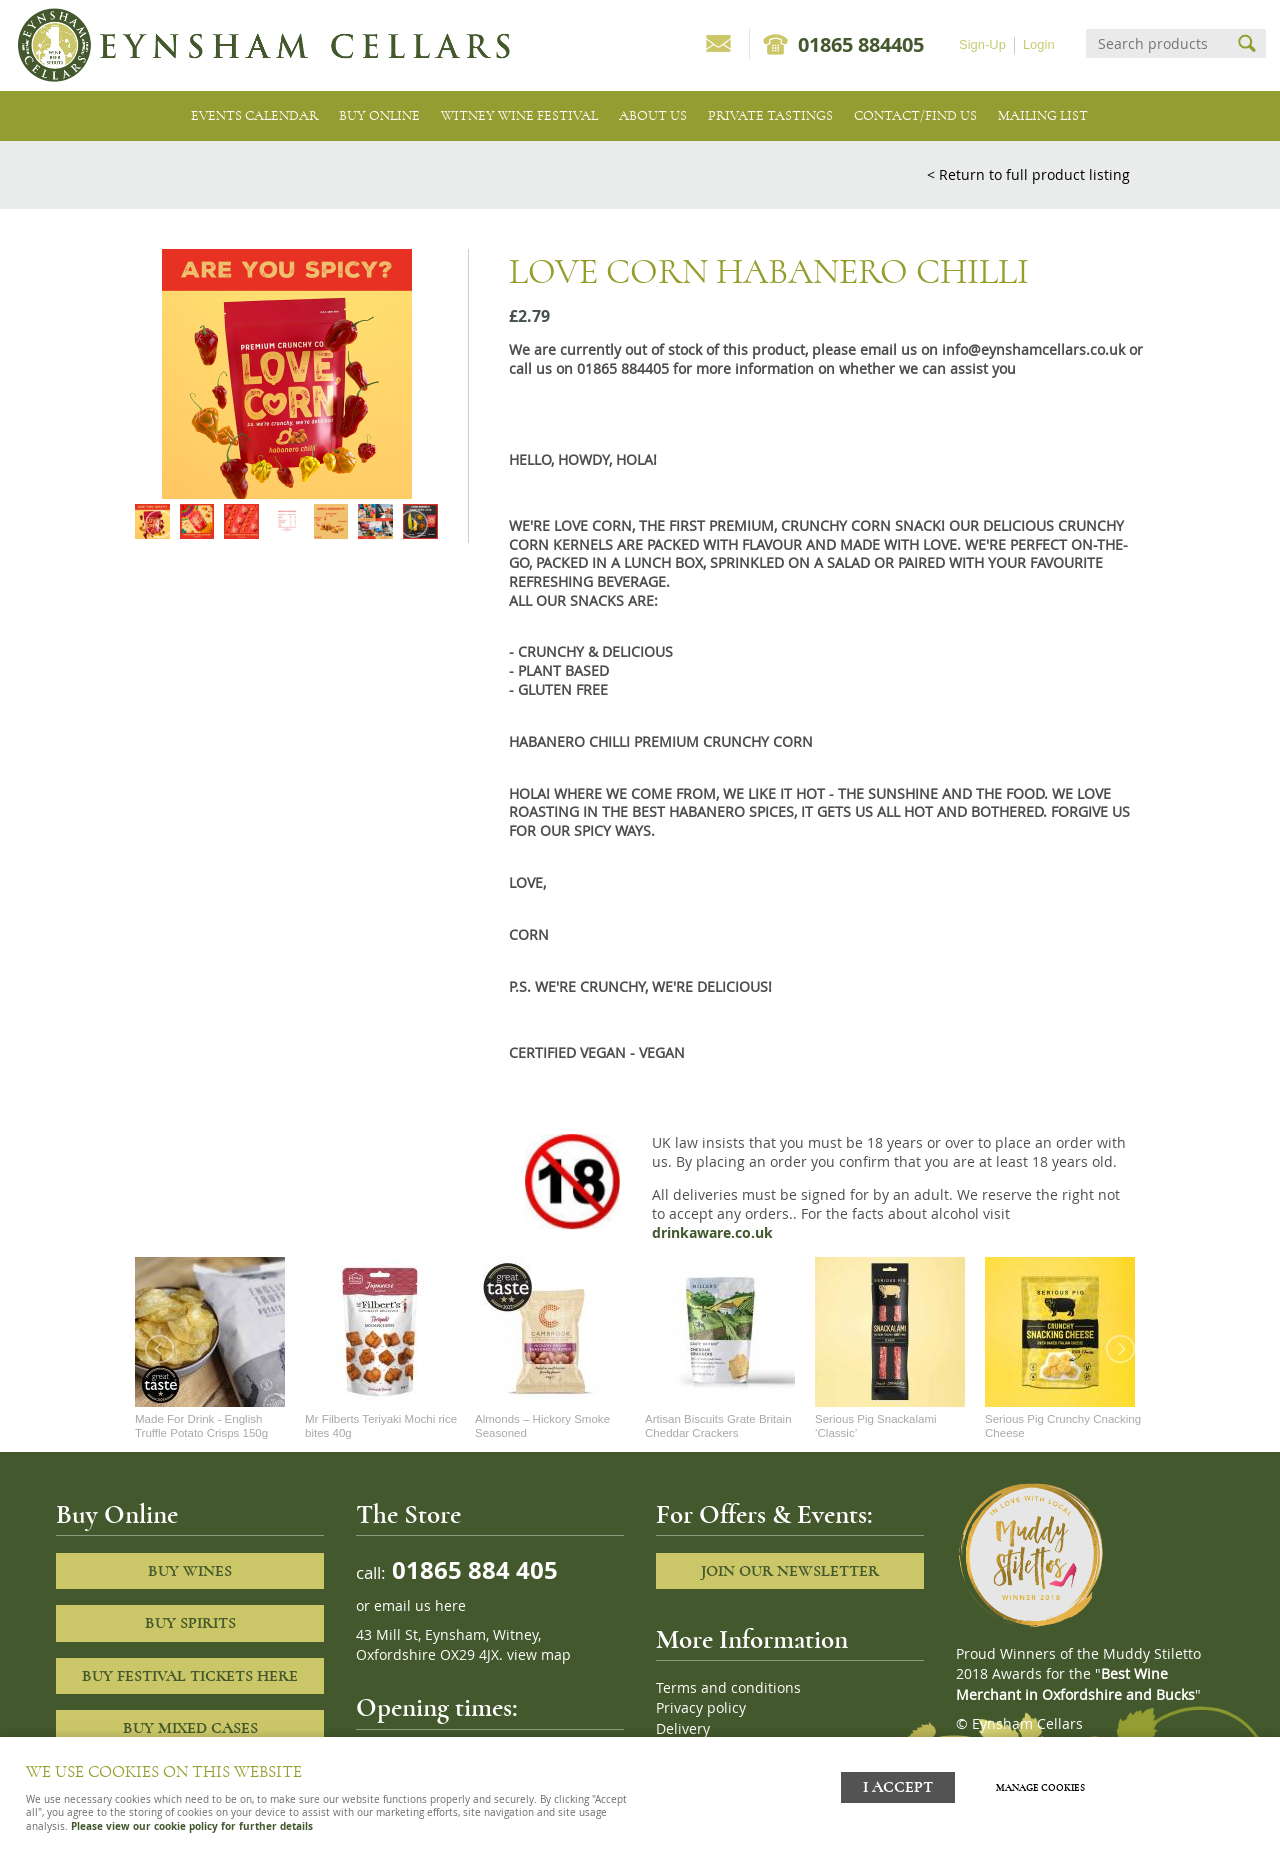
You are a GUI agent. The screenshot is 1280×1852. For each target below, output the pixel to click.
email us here (420, 1606)
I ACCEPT (898, 1784)
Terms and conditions (728, 1688)
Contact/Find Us (915, 115)
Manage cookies (1044, 1785)
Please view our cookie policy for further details (192, 1826)
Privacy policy (701, 1708)
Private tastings (770, 115)
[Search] (1158, 43)
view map (539, 1655)
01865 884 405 (472, 1569)
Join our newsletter (790, 1571)
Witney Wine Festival (519, 115)
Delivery (683, 1729)
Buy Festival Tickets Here (190, 1676)
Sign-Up (982, 44)
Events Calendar (254, 115)
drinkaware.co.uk (712, 1233)
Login (1039, 44)
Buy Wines (190, 1571)
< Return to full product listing (1028, 174)
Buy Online (379, 115)
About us (653, 115)
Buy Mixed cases (190, 1728)
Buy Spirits (190, 1623)
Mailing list (1043, 115)
